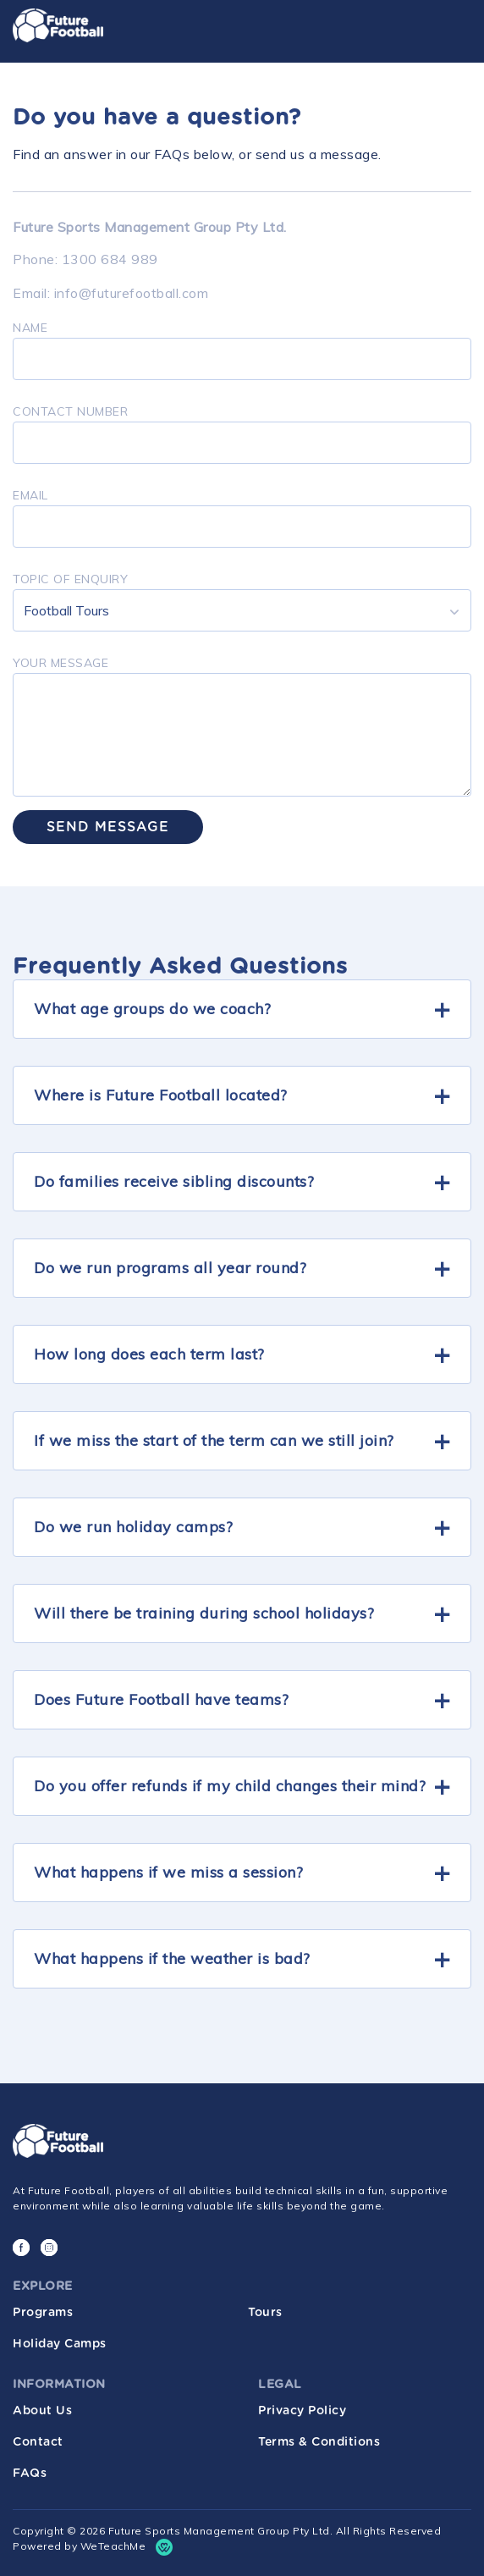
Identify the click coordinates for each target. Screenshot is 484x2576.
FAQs (30, 2473)
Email (30, 495)
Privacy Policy (302, 2411)
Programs (43, 2313)
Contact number (70, 411)
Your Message (60, 662)
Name (30, 327)
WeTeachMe (113, 2546)
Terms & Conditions (319, 2442)
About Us (42, 2411)
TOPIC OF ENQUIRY (70, 579)
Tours (265, 2313)
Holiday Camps (60, 2344)
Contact (38, 2442)
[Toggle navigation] (451, 27)
